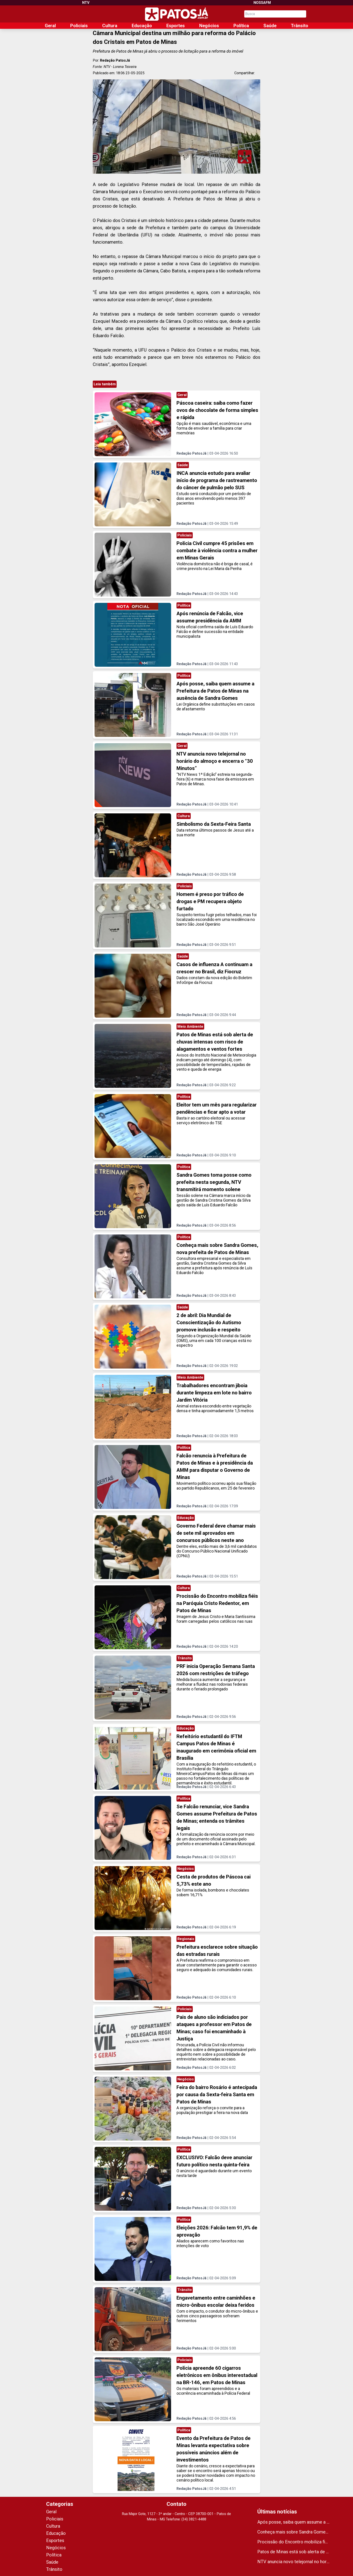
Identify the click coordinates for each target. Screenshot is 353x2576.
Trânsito (299, 25)
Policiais (79, 25)
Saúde (269, 25)
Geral (50, 25)
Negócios (209, 25)
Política (241, 25)
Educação (142, 25)
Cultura (109, 25)
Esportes (175, 25)
